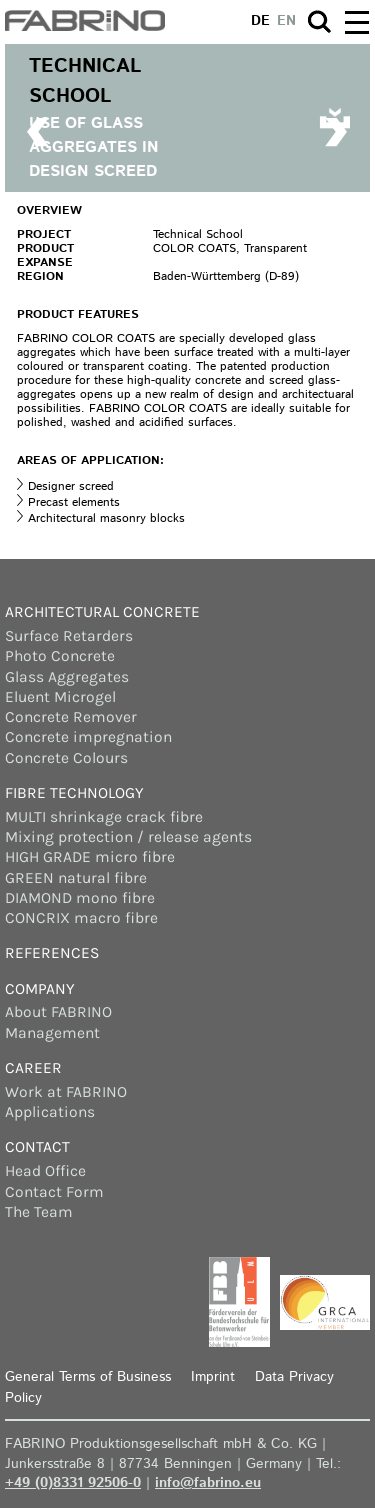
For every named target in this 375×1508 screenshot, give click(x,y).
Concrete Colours (66, 758)
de (260, 21)
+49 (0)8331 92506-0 (73, 1483)
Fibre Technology (74, 793)
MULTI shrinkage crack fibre (104, 817)
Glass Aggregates (67, 677)
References (52, 953)
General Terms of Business (88, 1377)
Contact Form (54, 1192)
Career (33, 1068)
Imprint (213, 1377)
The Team (39, 1212)
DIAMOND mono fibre (80, 898)
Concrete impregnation (88, 737)
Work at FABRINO (66, 1092)
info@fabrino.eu (208, 1483)
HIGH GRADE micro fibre (90, 857)
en (286, 21)
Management (52, 1033)
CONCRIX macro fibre (81, 918)
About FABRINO (58, 1012)
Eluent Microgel (60, 697)
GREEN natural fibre (76, 878)
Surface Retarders (69, 636)
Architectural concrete (102, 612)
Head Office (45, 1171)
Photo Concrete (60, 656)
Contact (37, 1147)
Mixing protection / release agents (128, 837)
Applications (50, 1112)
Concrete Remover (71, 717)
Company (40, 989)
